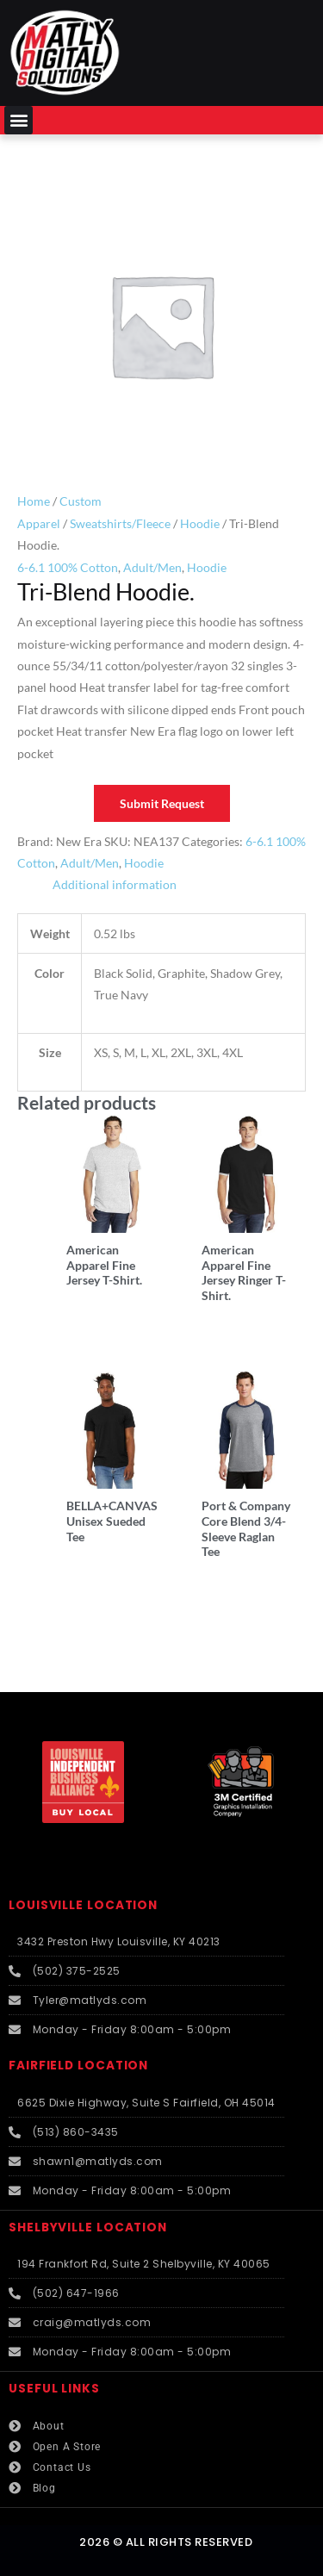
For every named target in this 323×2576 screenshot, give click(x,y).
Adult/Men (152, 567)
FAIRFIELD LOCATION (78, 2065)
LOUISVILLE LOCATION (83, 1905)
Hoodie (200, 523)
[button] (18, 120)
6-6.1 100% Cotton (67, 567)
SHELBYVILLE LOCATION (88, 2227)
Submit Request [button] (162, 803)
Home (33, 501)
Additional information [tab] (115, 884)
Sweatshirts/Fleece (120, 523)
